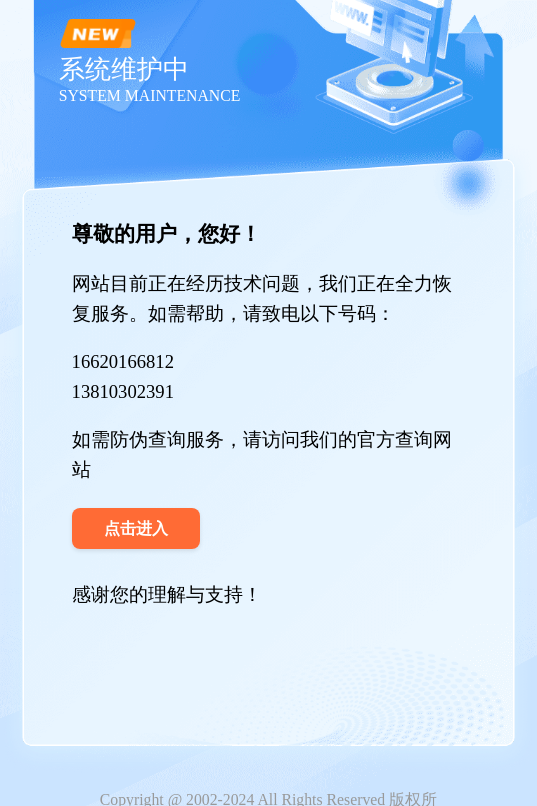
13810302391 (123, 391)
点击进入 (136, 528)
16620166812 (123, 361)
